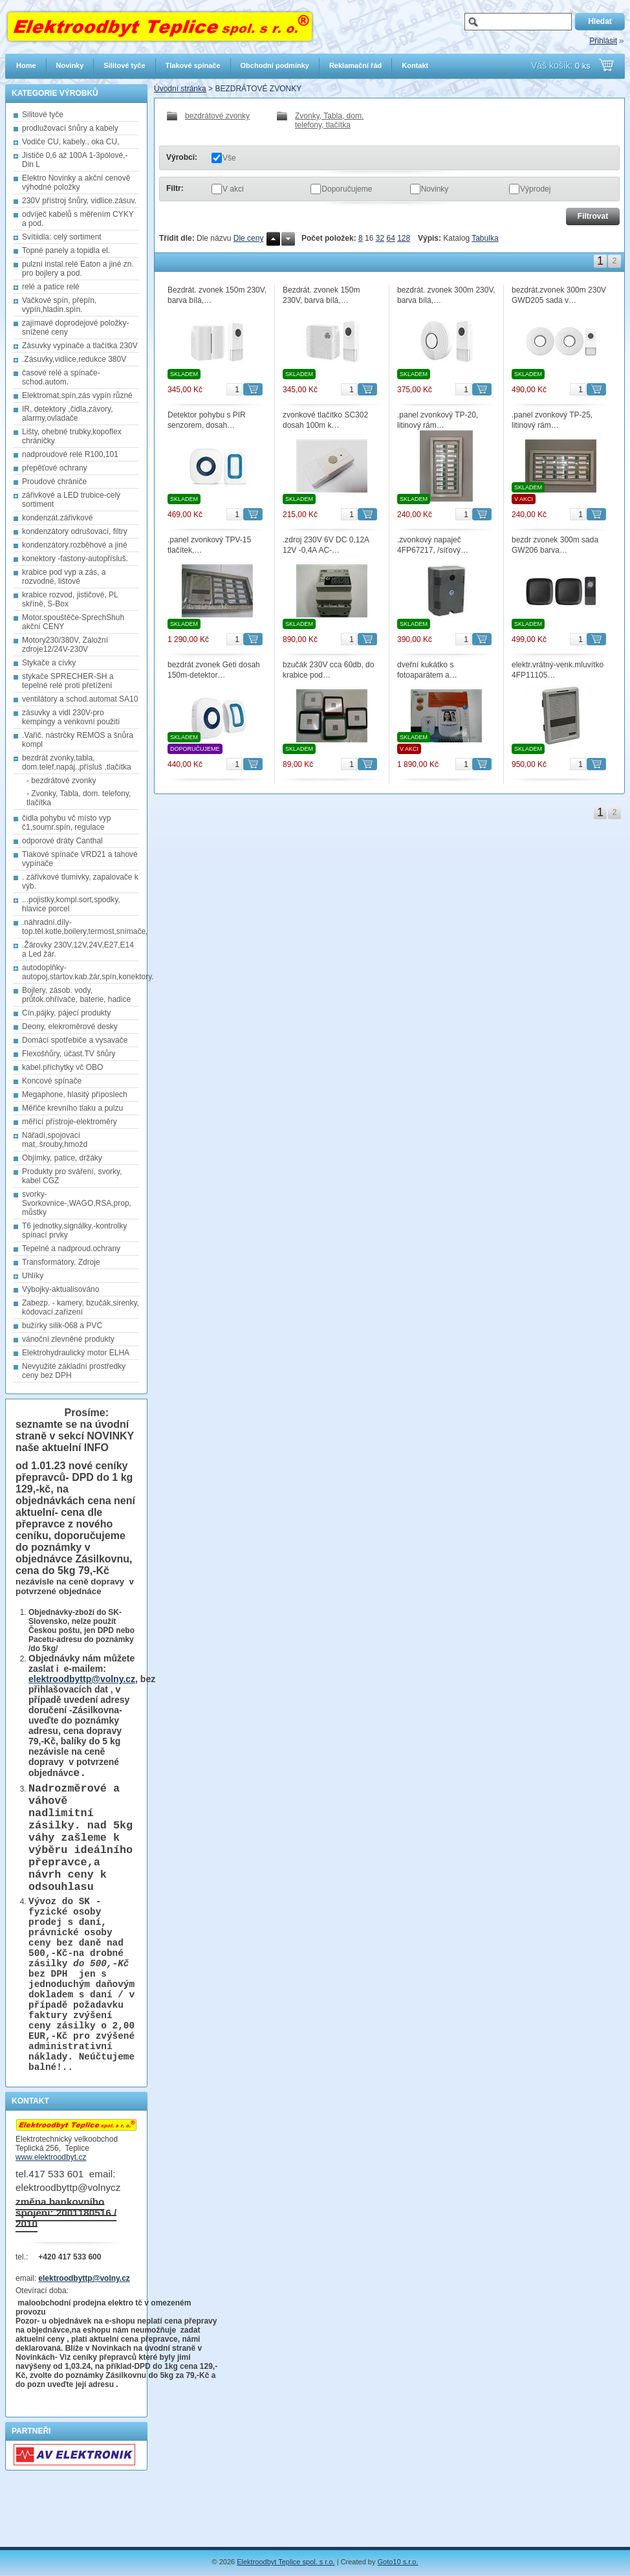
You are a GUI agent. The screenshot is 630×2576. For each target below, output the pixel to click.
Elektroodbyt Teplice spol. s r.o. (285, 2562)
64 (390, 238)
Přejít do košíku (606, 65)
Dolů (288, 239)
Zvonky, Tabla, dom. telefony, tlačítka (320, 120)
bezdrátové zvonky (208, 115)
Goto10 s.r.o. (398, 2562)
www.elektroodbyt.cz (51, 2216)
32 (380, 238)
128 (403, 238)
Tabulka (485, 238)
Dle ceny (249, 238)
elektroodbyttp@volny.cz (81, 1679)
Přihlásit (603, 40)
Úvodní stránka (180, 88)
